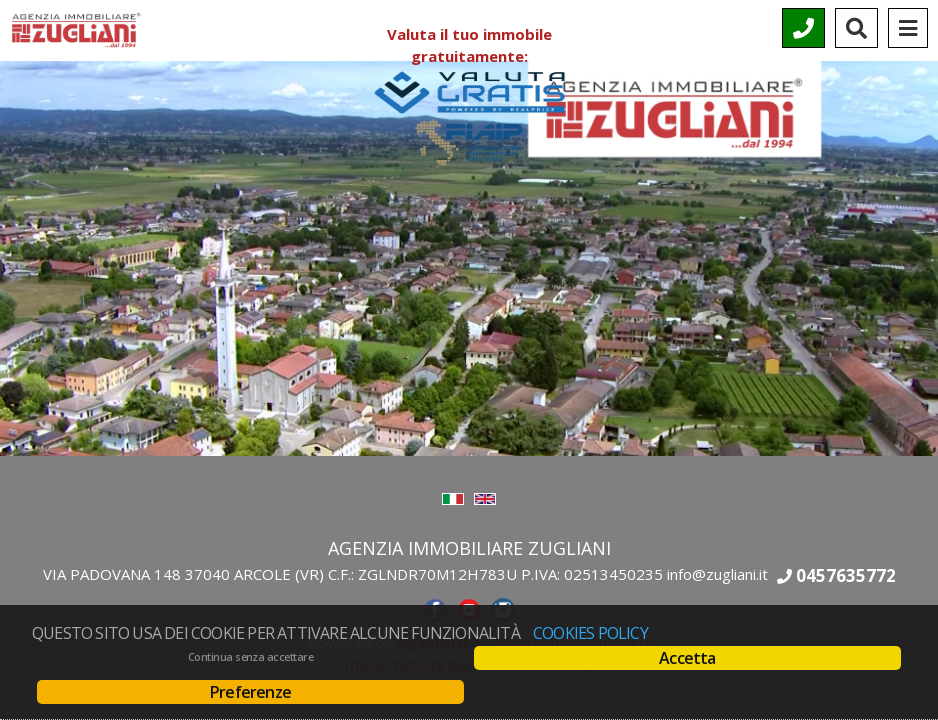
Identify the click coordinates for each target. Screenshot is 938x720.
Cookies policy (590, 633)
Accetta (687, 658)
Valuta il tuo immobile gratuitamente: (469, 62)
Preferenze (250, 692)
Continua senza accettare (250, 657)
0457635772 (846, 575)
